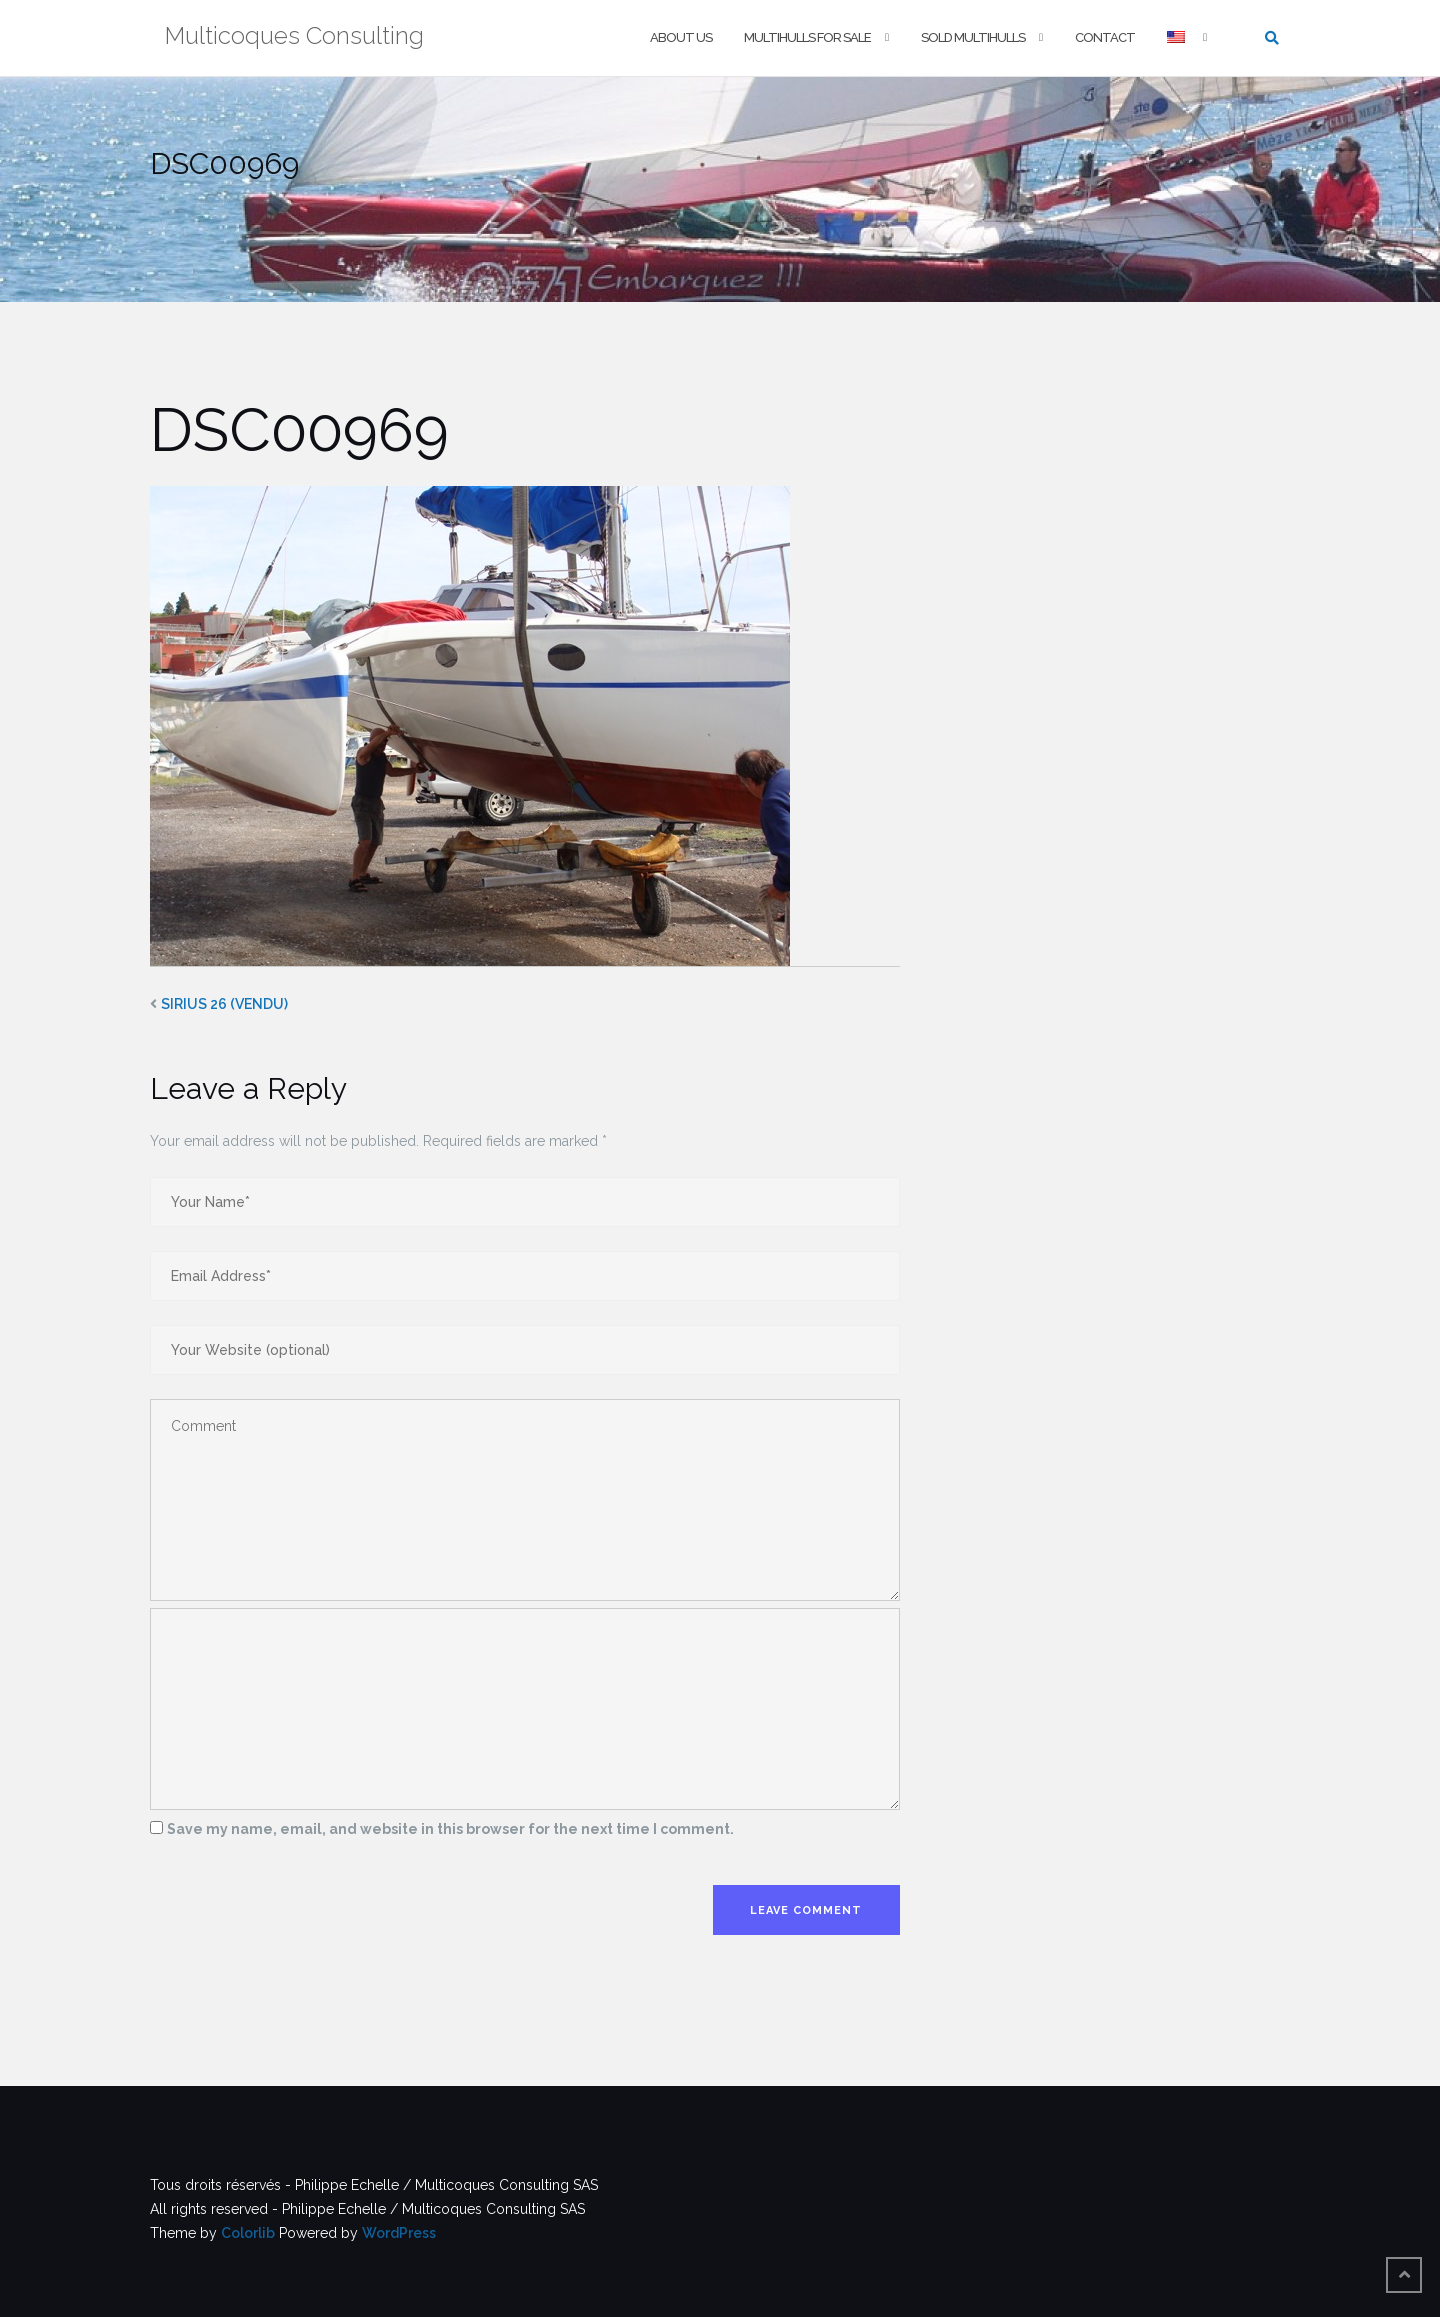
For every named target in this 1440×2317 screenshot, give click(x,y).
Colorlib (248, 2233)
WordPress (399, 2233)
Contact (1105, 37)
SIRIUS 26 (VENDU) (224, 1004)
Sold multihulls (973, 37)
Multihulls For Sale (807, 37)
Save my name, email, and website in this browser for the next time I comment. (450, 1829)
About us (681, 37)
